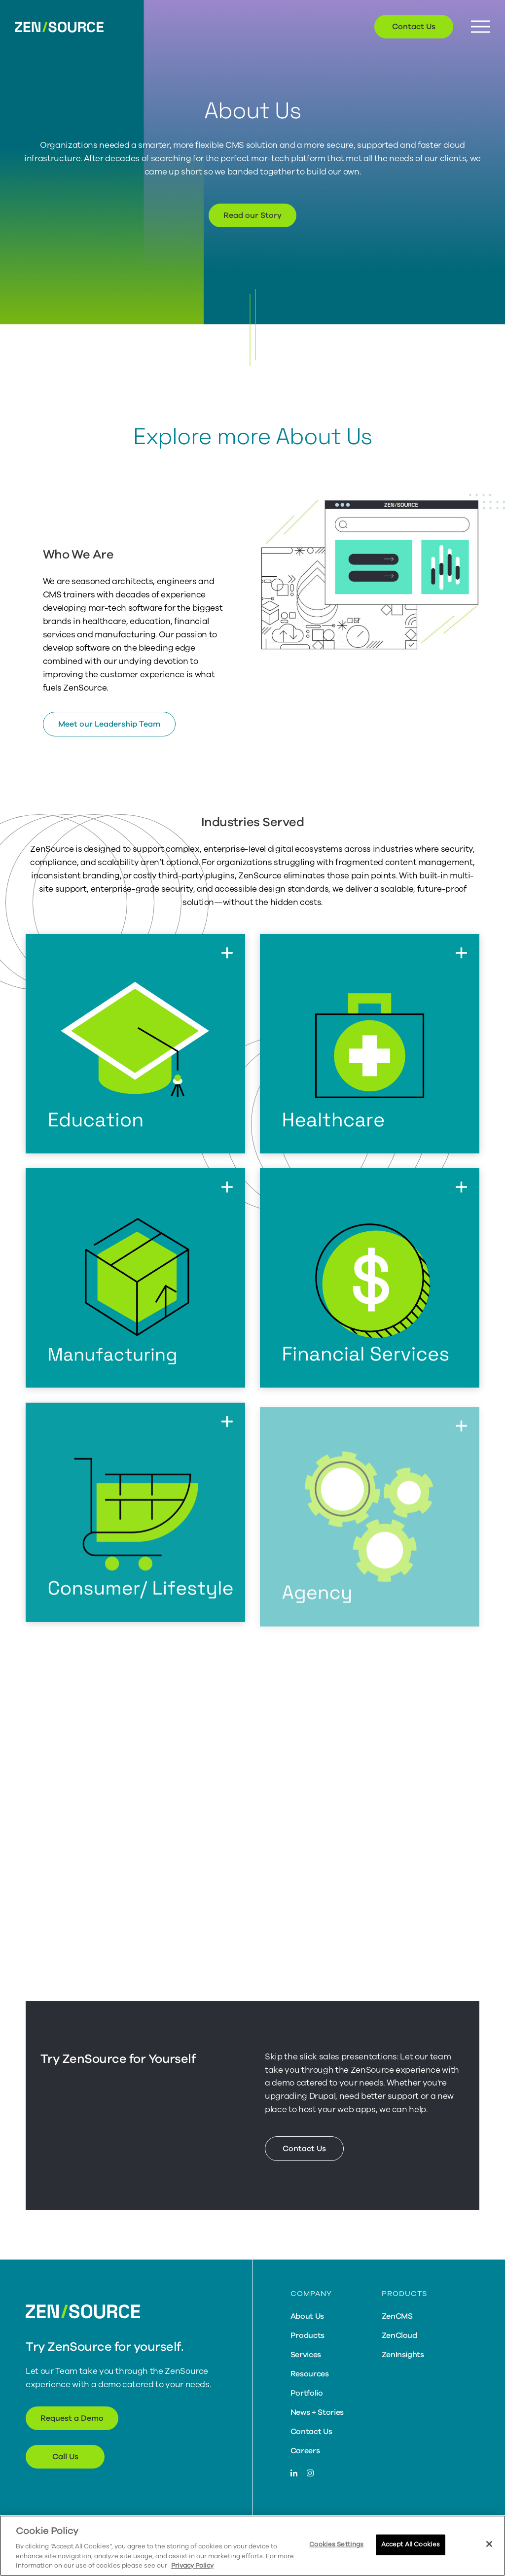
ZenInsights (403, 2354)
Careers (305, 2450)
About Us (307, 2316)
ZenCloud (399, 2335)
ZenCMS (397, 2316)
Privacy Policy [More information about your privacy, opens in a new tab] (192, 2565)
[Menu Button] (480, 27)
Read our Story (252, 215)
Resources (309, 2373)
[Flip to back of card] (227, 952)
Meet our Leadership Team (109, 724)
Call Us (65, 2456)
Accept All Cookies (410, 2544)
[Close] (489, 2544)
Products (307, 2335)
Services (305, 2354)
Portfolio (306, 2393)
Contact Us (413, 26)
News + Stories (317, 2412)
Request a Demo (72, 2418)
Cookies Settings (336, 2544)
